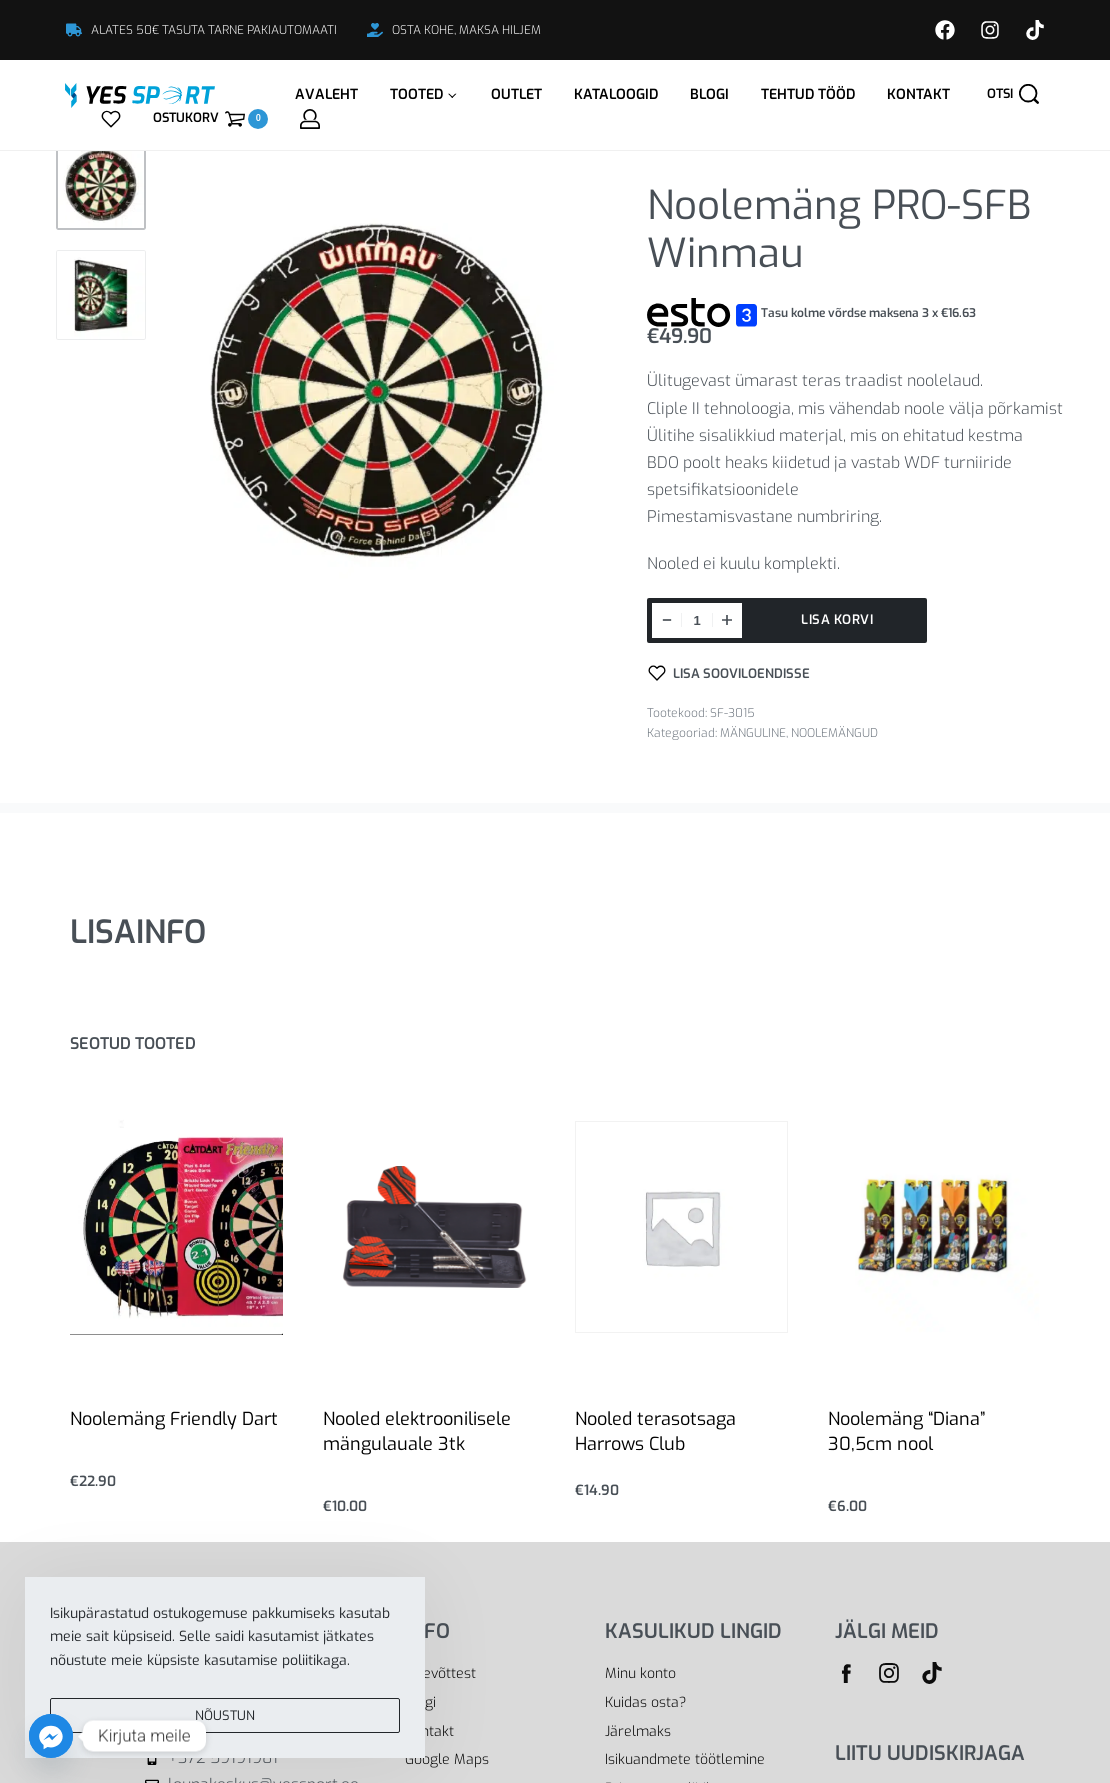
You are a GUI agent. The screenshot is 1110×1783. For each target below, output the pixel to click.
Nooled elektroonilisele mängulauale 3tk (417, 1431)
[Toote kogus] (697, 620)
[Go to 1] (101, 185)
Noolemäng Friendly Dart (174, 1419)
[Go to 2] (101, 295)
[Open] (111, 119)
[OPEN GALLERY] (377, 390)
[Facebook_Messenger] (51, 1736)
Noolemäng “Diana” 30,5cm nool (906, 1431)
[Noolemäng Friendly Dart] (176, 1226)
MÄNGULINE (753, 733)
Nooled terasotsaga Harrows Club (655, 1431)
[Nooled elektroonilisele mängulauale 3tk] (429, 1227)
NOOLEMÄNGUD (834, 733)
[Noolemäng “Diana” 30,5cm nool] (934, 1227)
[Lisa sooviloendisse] (729, 673)
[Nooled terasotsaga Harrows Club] (681, 1227)
